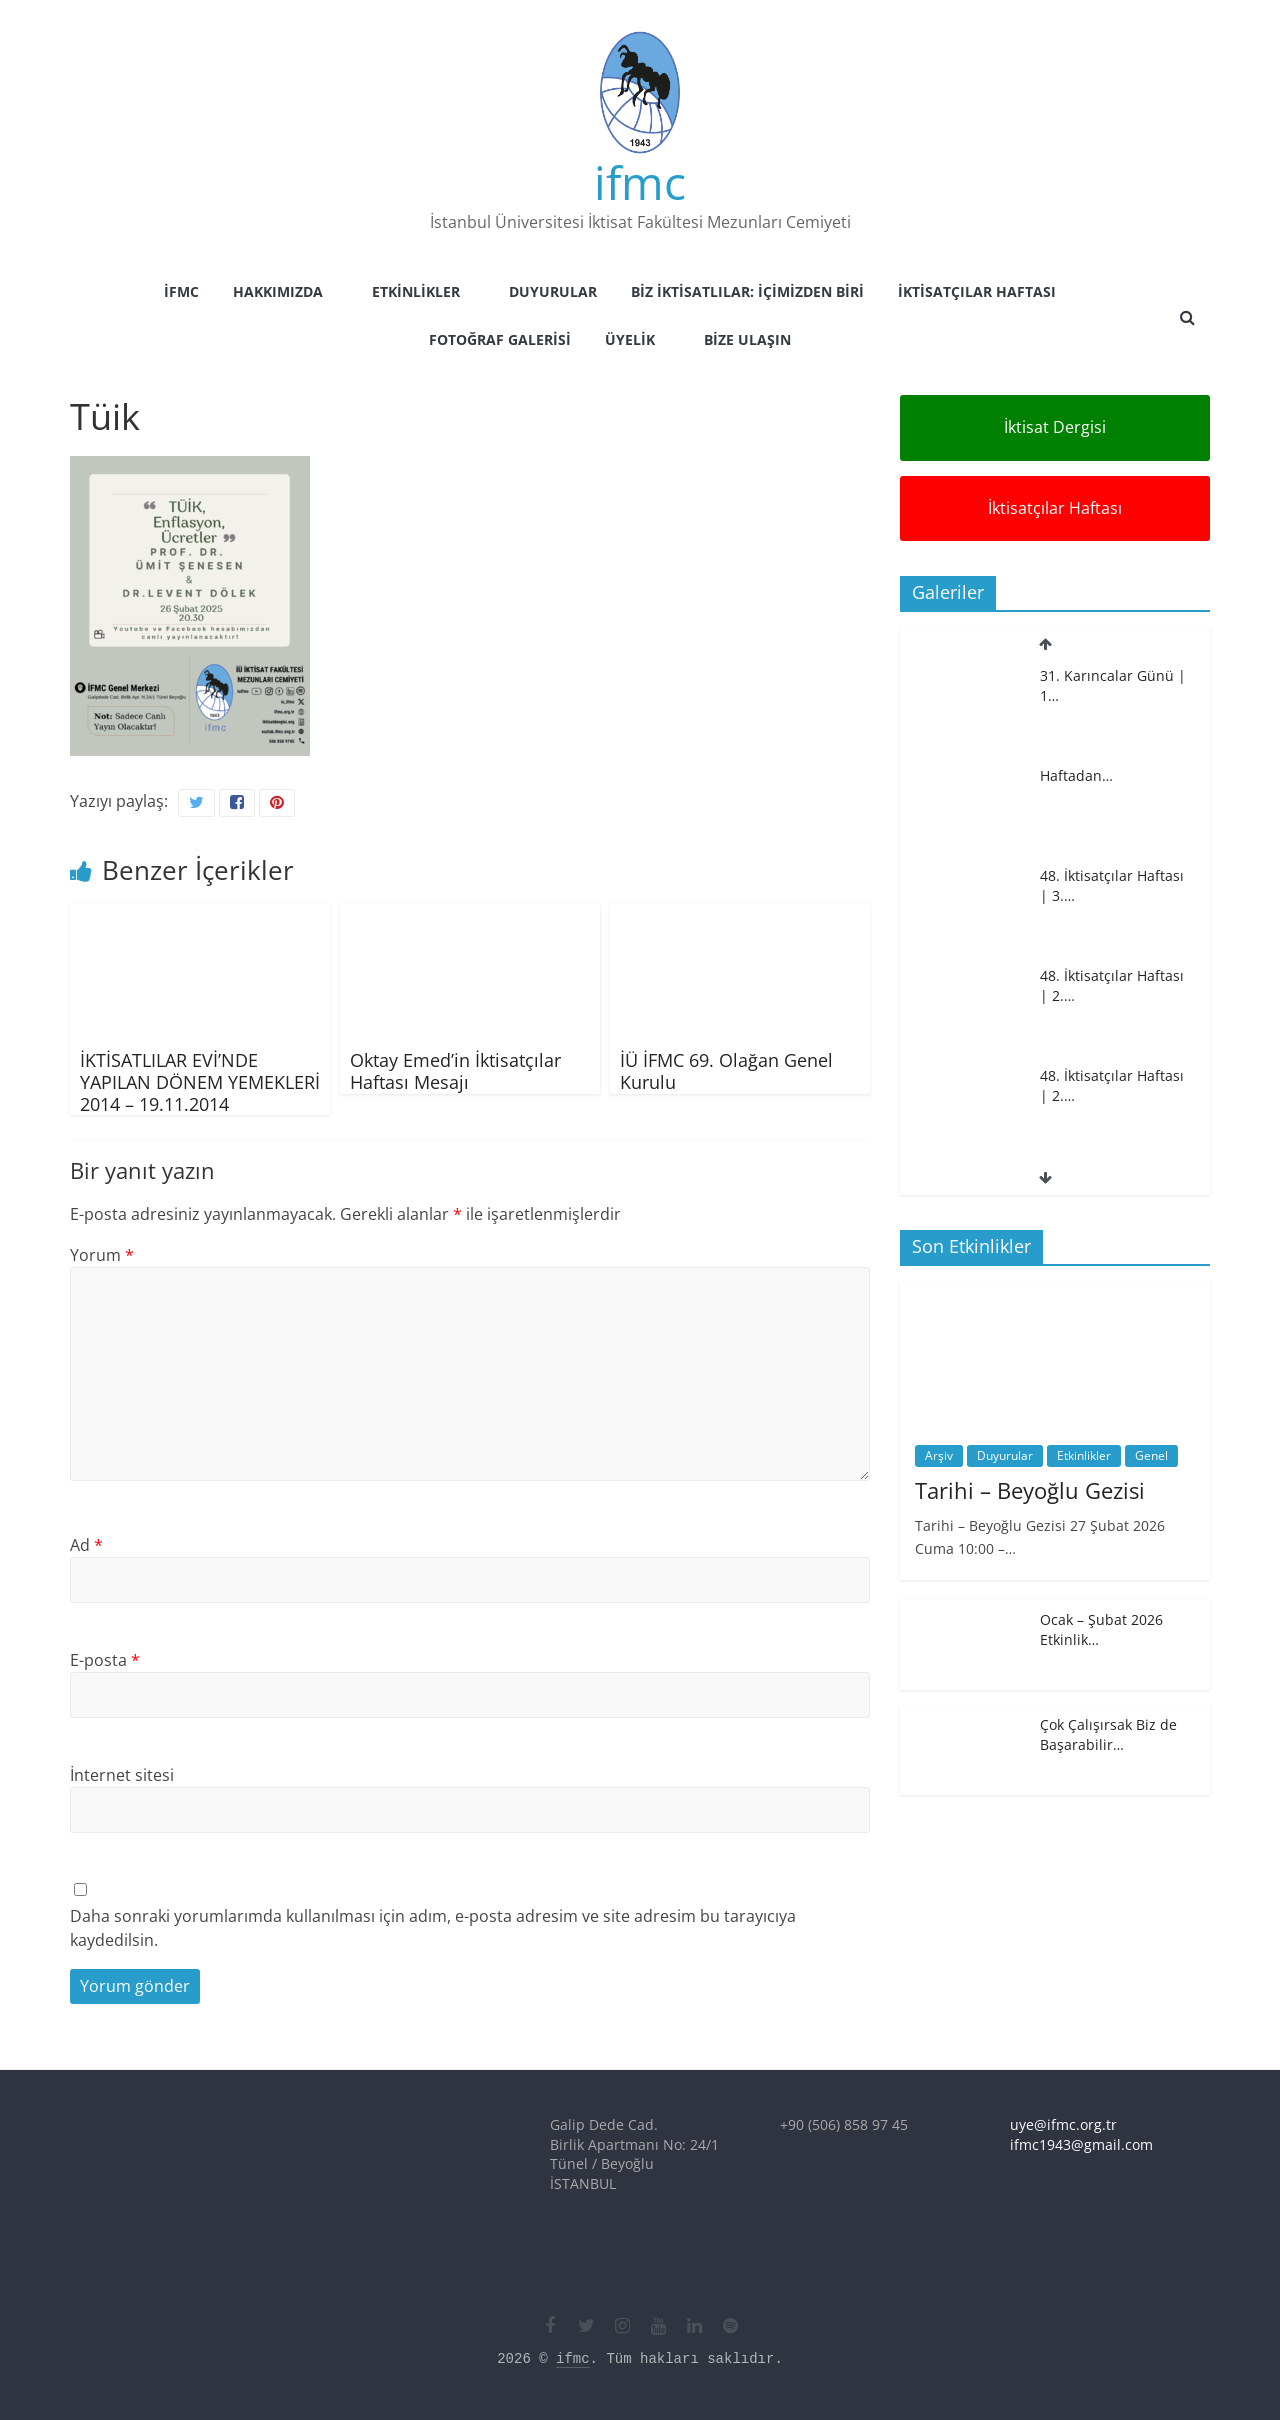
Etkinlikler (416, 291)
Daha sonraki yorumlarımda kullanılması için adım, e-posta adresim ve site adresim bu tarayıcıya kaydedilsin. (433, 1928)
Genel (1151, 1455)
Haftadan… (1076, 775)
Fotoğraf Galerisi (500, 339)
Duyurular (553, 291)
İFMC (181, 291)
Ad (86, 1545)
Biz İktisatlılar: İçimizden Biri (747, 291)
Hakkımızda (278, 291)
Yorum (102, 1255)
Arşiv (939, 1455)
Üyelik (630, 339)
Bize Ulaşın (747, 339)
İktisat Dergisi (1055, 427)
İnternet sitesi (122, 1775)
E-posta (105, 1660)
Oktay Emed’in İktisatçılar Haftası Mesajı (455, 1071)
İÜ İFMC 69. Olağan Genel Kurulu (726, 1071)
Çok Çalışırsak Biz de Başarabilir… (1108, 1734)
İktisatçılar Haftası (977, 291)
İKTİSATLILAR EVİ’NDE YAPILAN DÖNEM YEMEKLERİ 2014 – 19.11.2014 (200, 1081)
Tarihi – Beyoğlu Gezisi (1030, 1490)
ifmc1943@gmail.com (1081, 2144)
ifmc (640, 182)
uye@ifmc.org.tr (1063, 2124)
